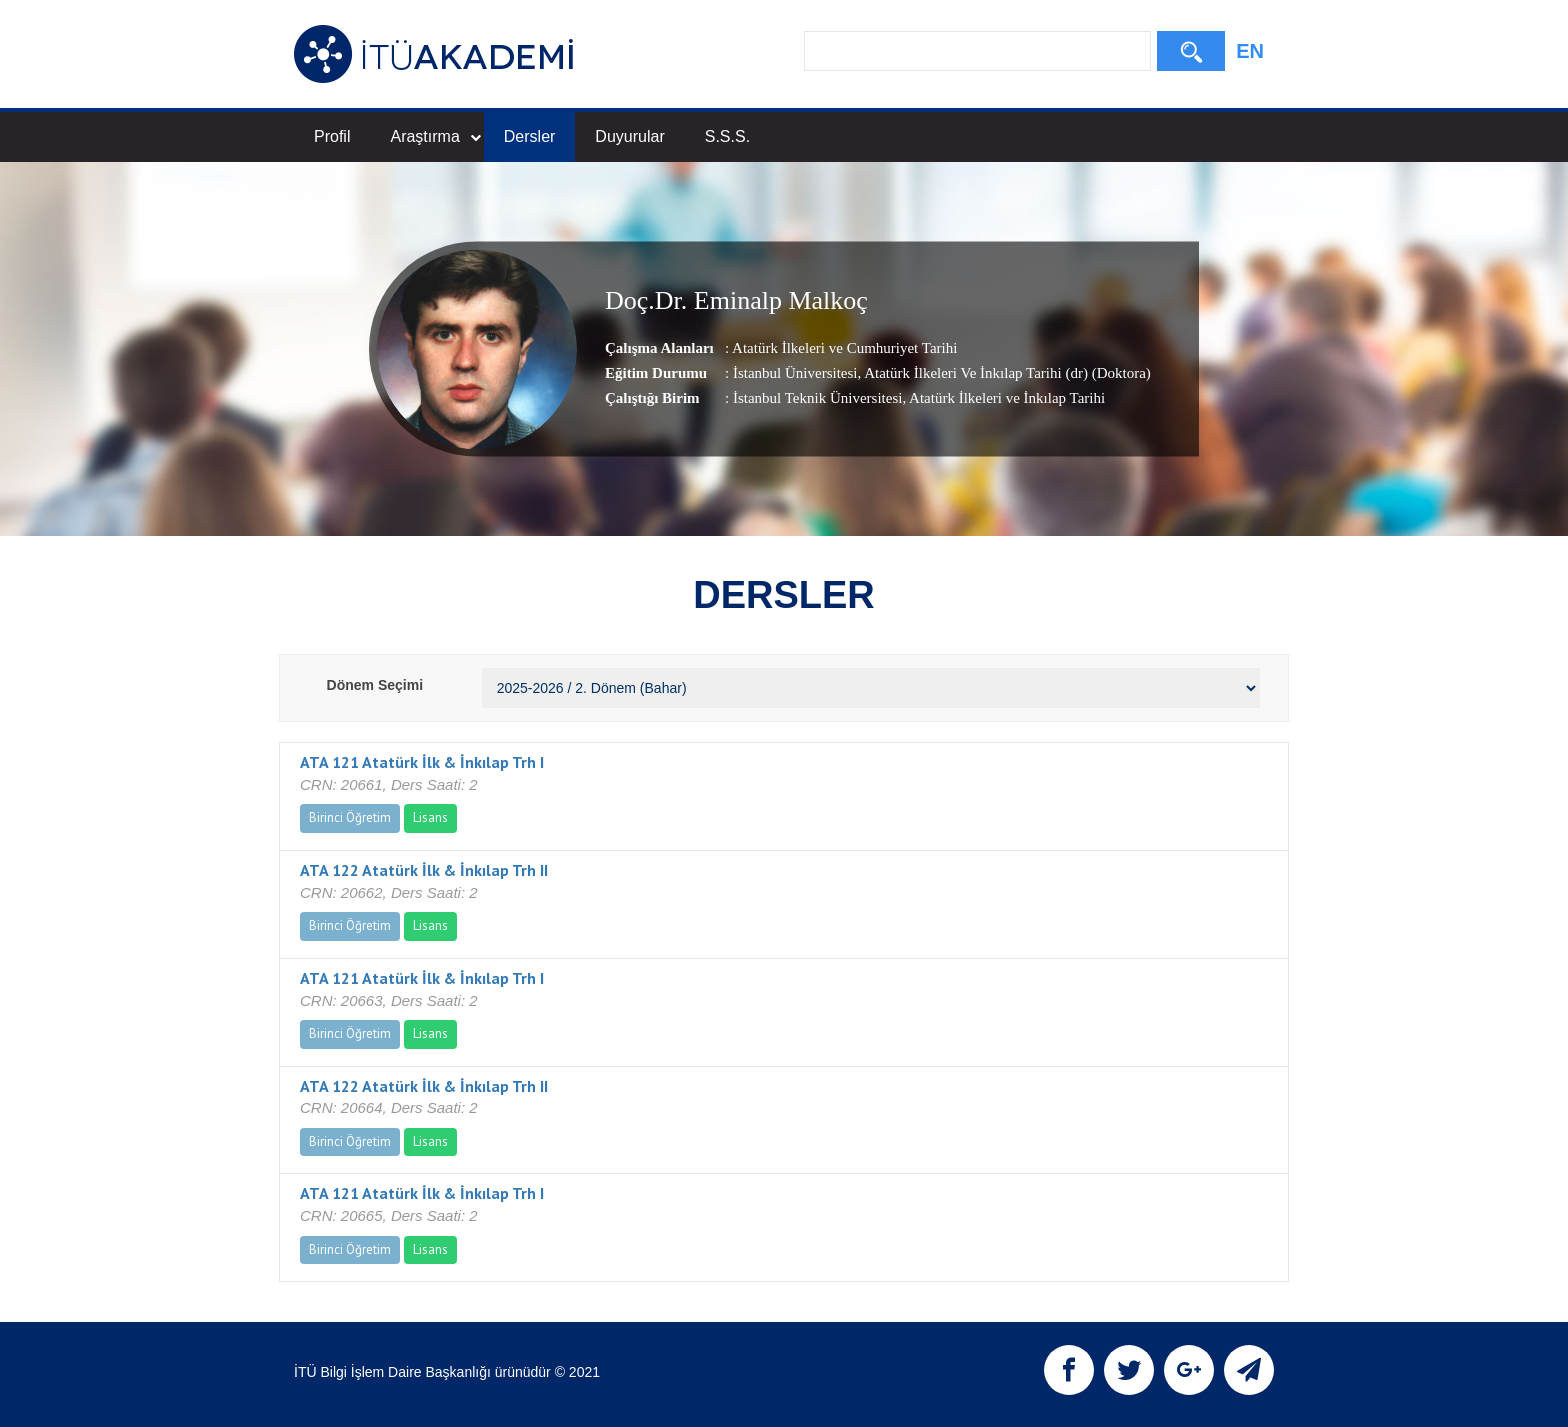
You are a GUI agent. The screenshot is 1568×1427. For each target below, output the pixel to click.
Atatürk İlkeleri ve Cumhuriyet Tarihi (844, 348)
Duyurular (629, 136)
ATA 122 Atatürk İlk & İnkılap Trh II (424, 870)
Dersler (530, 136)
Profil (332, 136)
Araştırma (435, 136)
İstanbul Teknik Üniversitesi (817, 398)
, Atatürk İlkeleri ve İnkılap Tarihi (1003, 398)
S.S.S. (727, 136)
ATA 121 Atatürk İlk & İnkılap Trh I (422, 762)
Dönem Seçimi (375, 685)
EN (1250, 51)
